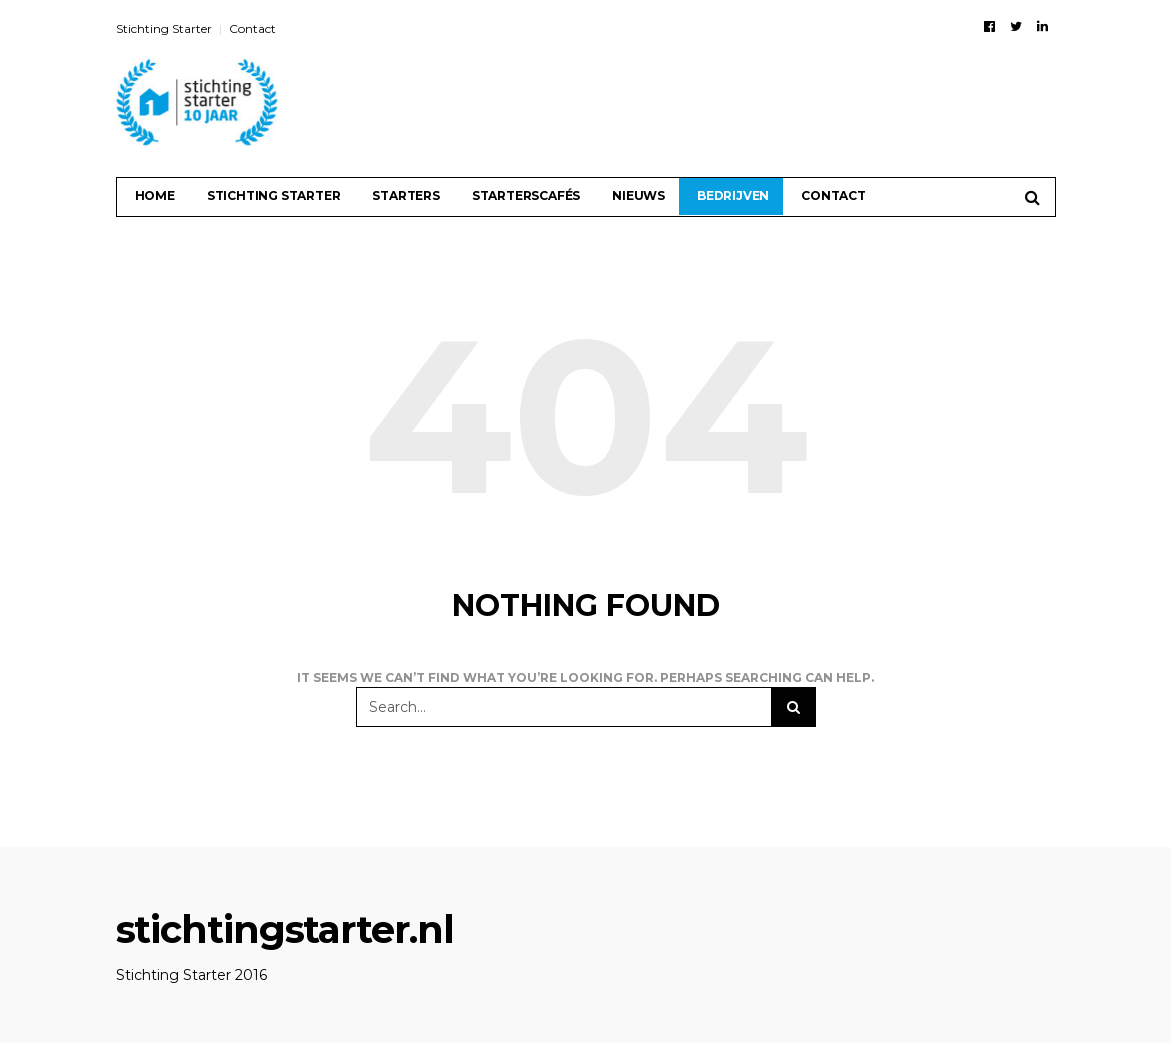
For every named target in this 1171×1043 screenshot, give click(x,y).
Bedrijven (733, 195)
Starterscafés (526, 195)
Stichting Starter (164, 28)
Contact (252, 28)
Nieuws (638, 195)
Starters (405, 195)
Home (155, 195)
